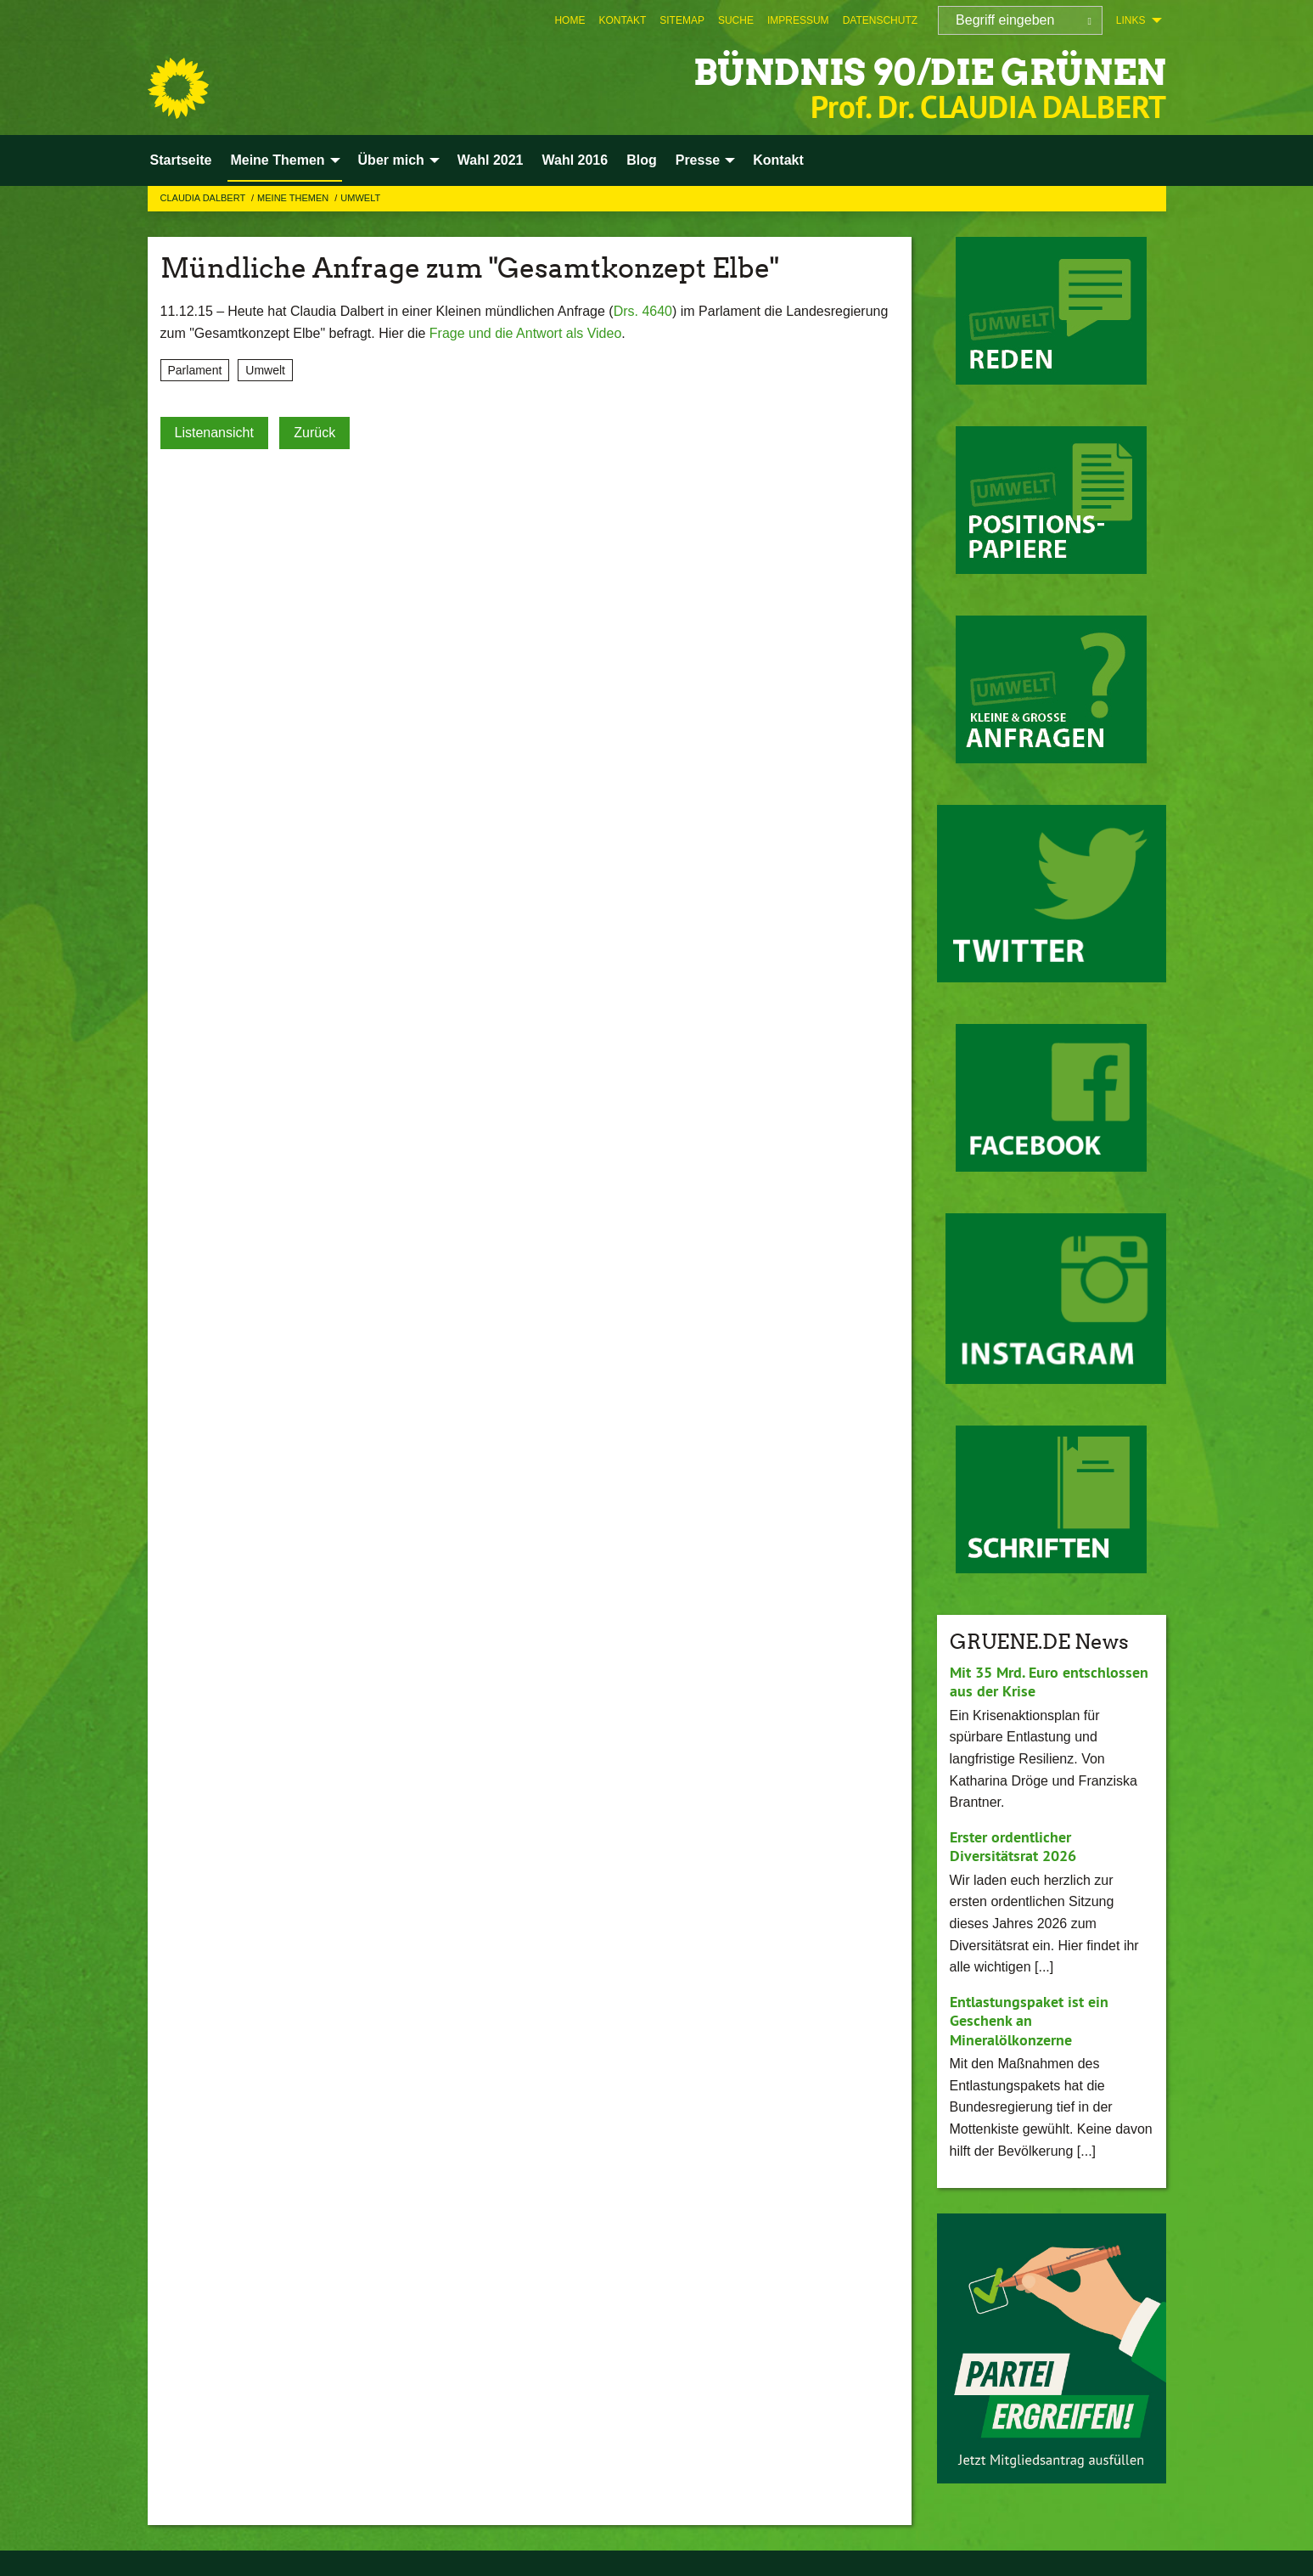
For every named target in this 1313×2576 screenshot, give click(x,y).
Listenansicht (214, 432)
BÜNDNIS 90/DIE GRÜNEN (918, 71)
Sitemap (681, 20)
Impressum (798, 20)
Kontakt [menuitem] (778, 160)
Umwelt (360, 198)
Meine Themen (294, 198)
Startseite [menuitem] (181, 160)
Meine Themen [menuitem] (277, 160)
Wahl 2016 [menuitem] (574, 160)
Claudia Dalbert (204, 198)
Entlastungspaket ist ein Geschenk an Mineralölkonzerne (1029, 2021)
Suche (736, 20)
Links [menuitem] (1131, 20)
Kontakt (622, 20)
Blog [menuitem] (641, 160)
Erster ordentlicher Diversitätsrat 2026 (1013, 1846)
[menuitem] (569, 20)
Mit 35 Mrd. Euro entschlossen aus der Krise (1049, 1681)
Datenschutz (880, 20)
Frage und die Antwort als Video (525, 333)
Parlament (195, 370)
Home (569, 20)
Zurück (314, 432)
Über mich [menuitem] (391, 160)
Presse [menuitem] (698, 160)
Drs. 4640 (643, 311)
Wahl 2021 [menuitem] (490, 160)
